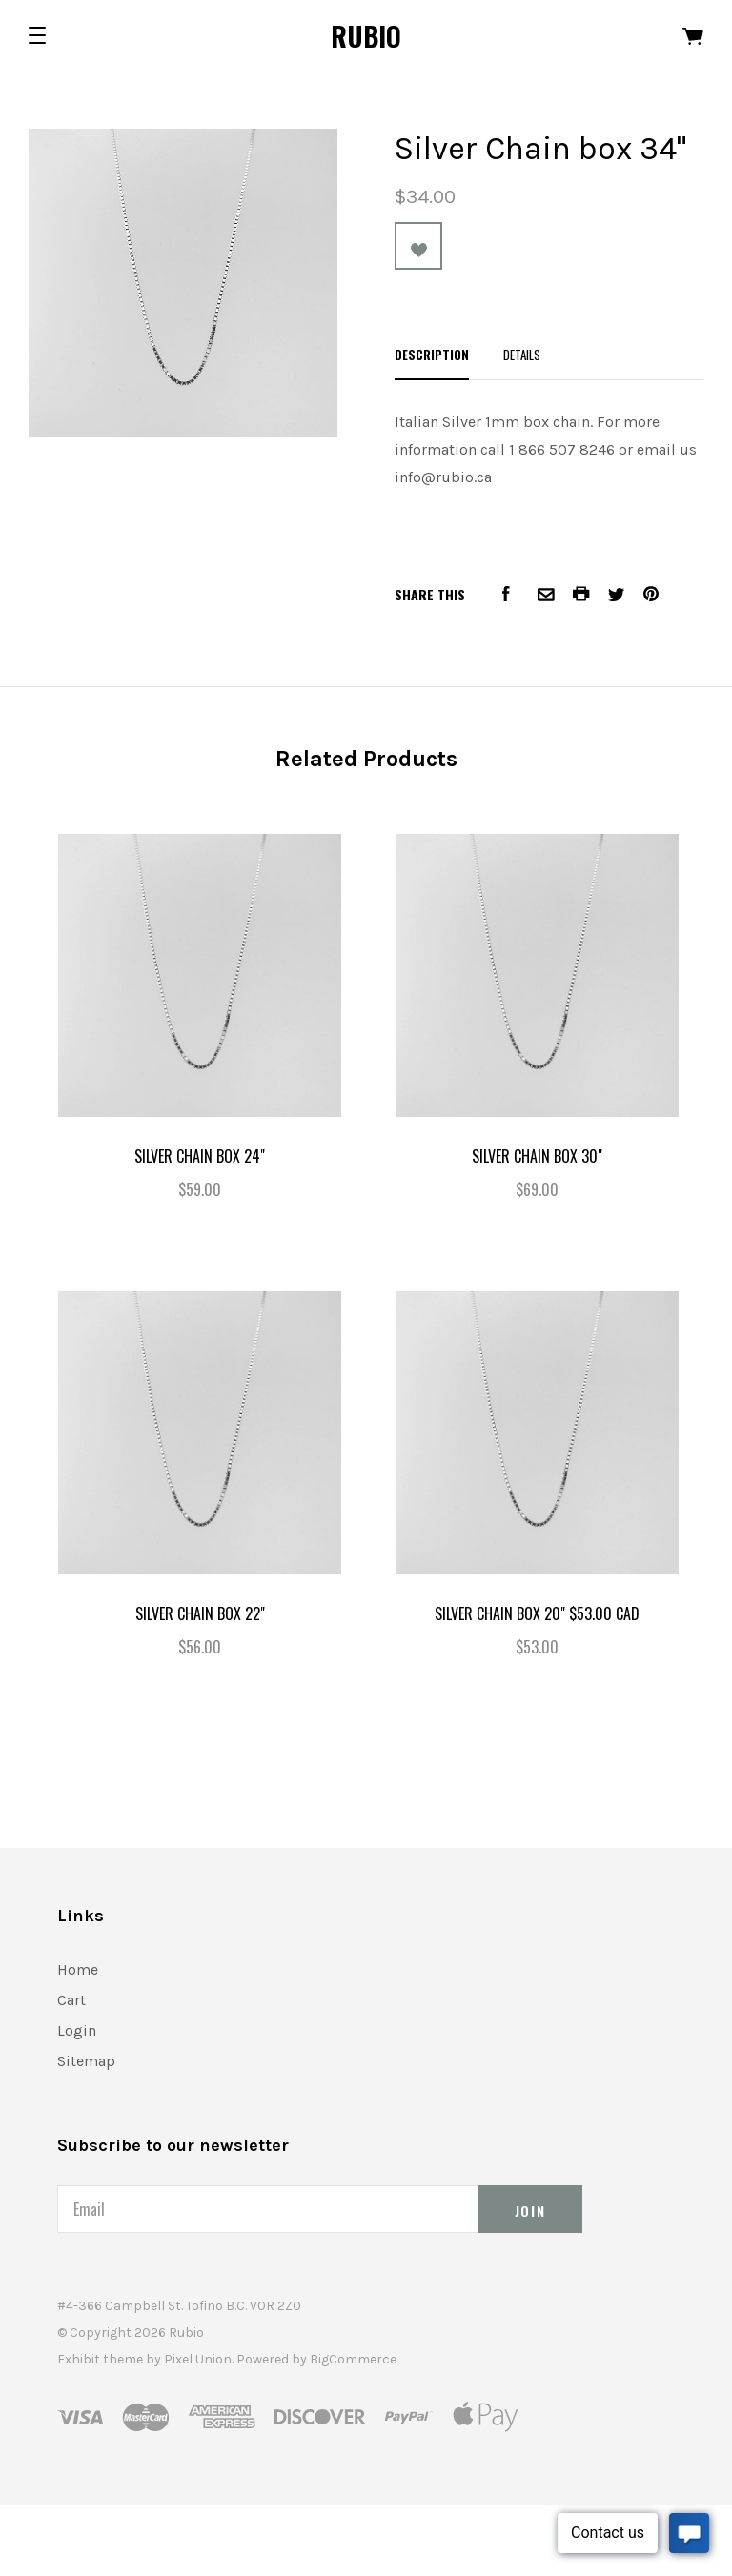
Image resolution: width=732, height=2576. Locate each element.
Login (76, 2030)
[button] (37, 35)
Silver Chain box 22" (200, 1613)
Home (77, 1969)
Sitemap (86, 2061)
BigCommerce (353, 2359)
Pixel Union (198, 2359)
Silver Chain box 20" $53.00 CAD (537, 1613)
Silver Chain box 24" (199, 1156)
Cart (71, 2000)
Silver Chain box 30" (537, 1156)
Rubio (366, 35)
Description (432, 354)
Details (521, 354)
